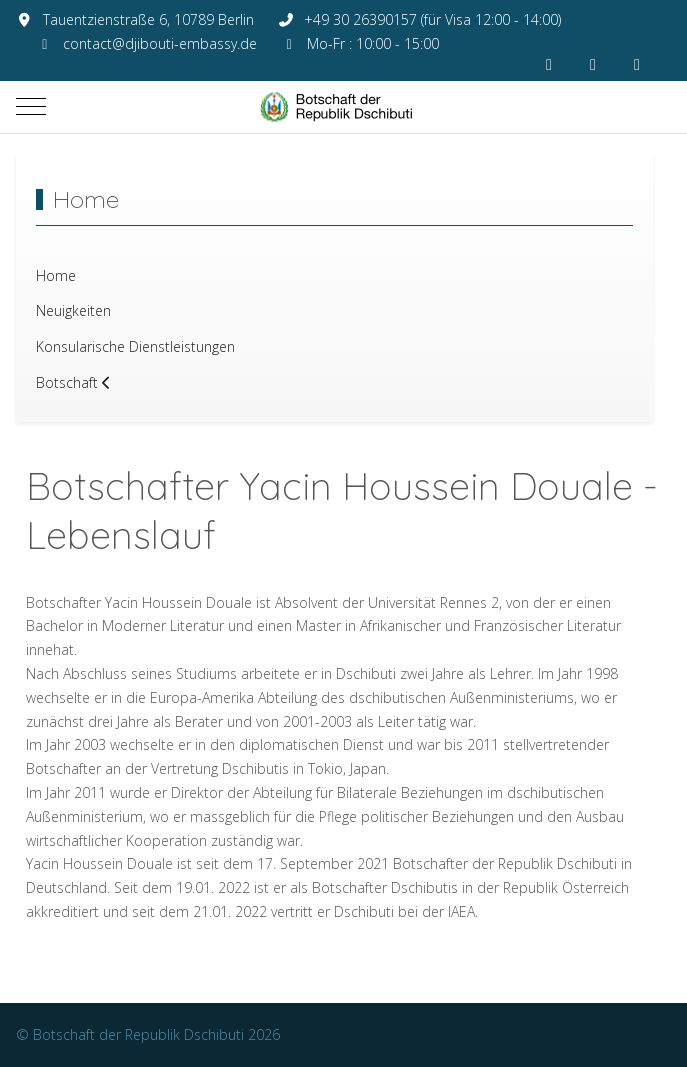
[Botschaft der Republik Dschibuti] (344, 107)
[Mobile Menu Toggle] (31, 107)
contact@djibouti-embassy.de (160, 43)
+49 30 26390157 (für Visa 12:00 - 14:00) (432, 19)
